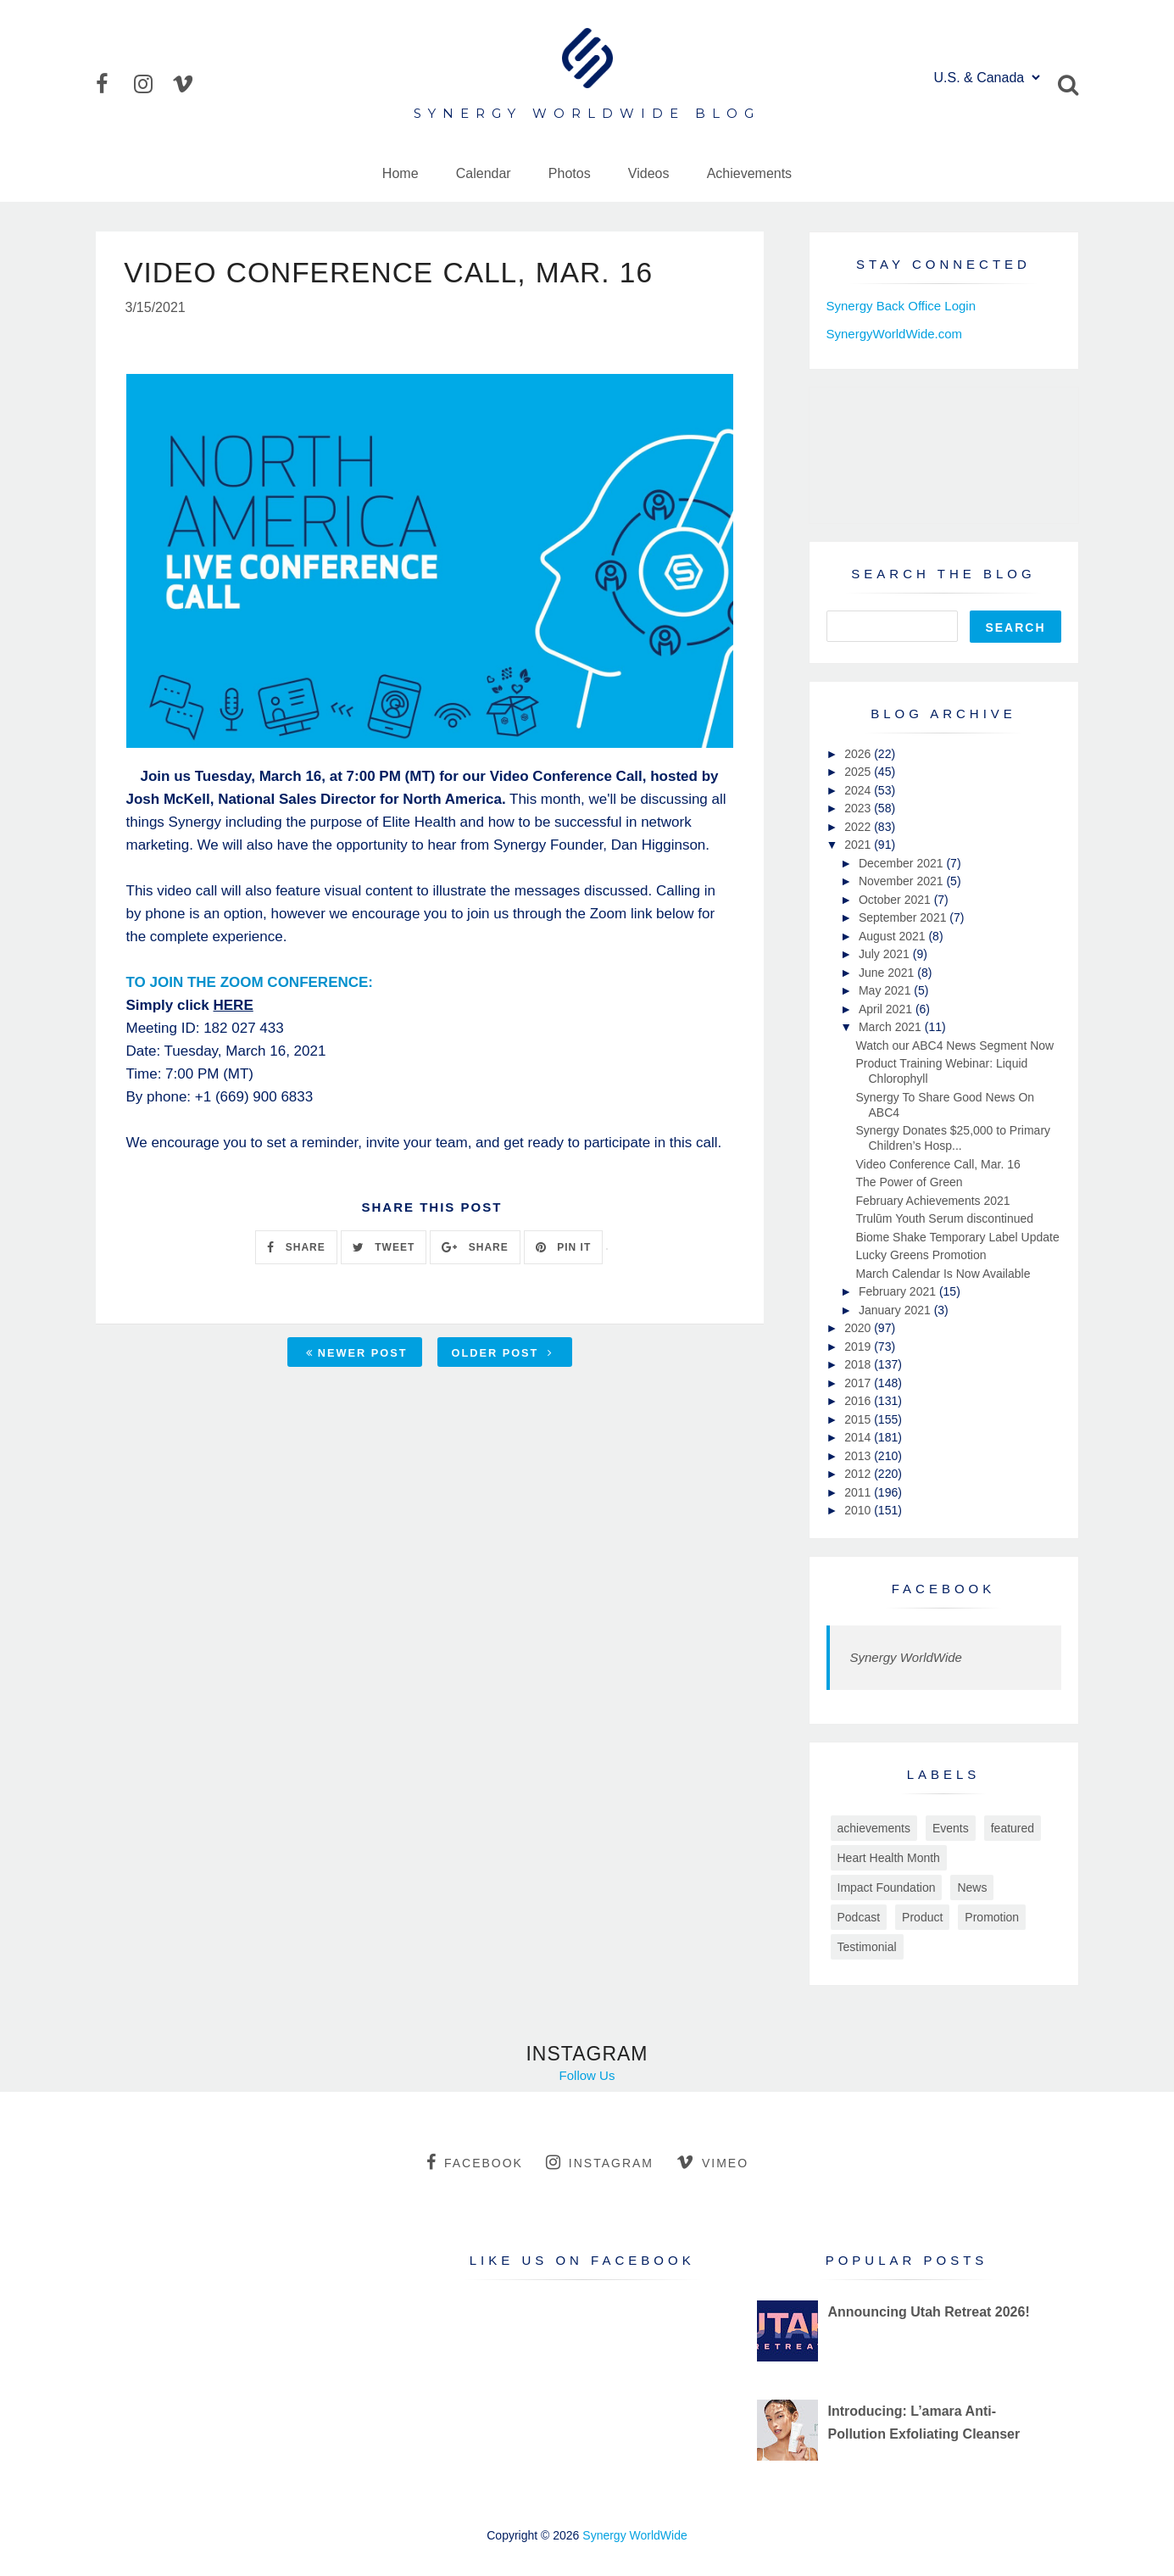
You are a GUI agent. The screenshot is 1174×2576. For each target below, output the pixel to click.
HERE (233, 1006)
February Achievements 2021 (932, 1200)
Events (950, 1828)
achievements (873, 1828)
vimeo (712, 2162)
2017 (859, 1383)
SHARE (296, 1248)
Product (922, 1917)
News (972, 1887)
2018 (859, 1364)
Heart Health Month (888, 1858)
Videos (649, 173)
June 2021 (888, 972)
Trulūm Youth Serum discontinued (944, 1218)
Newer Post (357, 1353)
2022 (859, 827)
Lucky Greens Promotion (920, 1255)
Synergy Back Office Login (901, 305)
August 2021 (894, 936)
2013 (859, 1456)
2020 (859, 1328)
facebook (474, 2162)
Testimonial (867, 1947)
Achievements (750, 173)
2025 (859, 771)
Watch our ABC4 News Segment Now (954, 1045)
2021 (859, 844)
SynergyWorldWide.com (894, 333)
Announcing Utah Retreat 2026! (928, 2312)
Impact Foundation (886, 1887)
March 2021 (892, 1027)
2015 (859, 1419)
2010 (859, 1510)
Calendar (483, 173)
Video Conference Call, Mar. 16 (937, 1164)
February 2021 (899, 1291)
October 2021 (896, 899)
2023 (859, 808)
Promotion (992, 1917)
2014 (859, 1437)
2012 (859, 1473)
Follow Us (587, 2075)
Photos (569, 173)
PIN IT (563, 1248)
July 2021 (886, 954)
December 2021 (903, 863)
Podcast (859, 1917)
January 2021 (896, 1310)
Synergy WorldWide (906, 1657)
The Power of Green (908, 1182)
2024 (859, 790)
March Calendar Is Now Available (942, 1273)
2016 (859, 1401)
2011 (859, 1492)
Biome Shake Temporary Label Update (957, 1237)
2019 (859, 1346)
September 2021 (904, 917)
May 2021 (886, 990)
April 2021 (887, 1009)
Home (400, 173)
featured (1012, 1828)
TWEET (384, 1248)
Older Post (503, 1353)
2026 (859, 754)
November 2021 (903, 881)
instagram (600, 2162)
